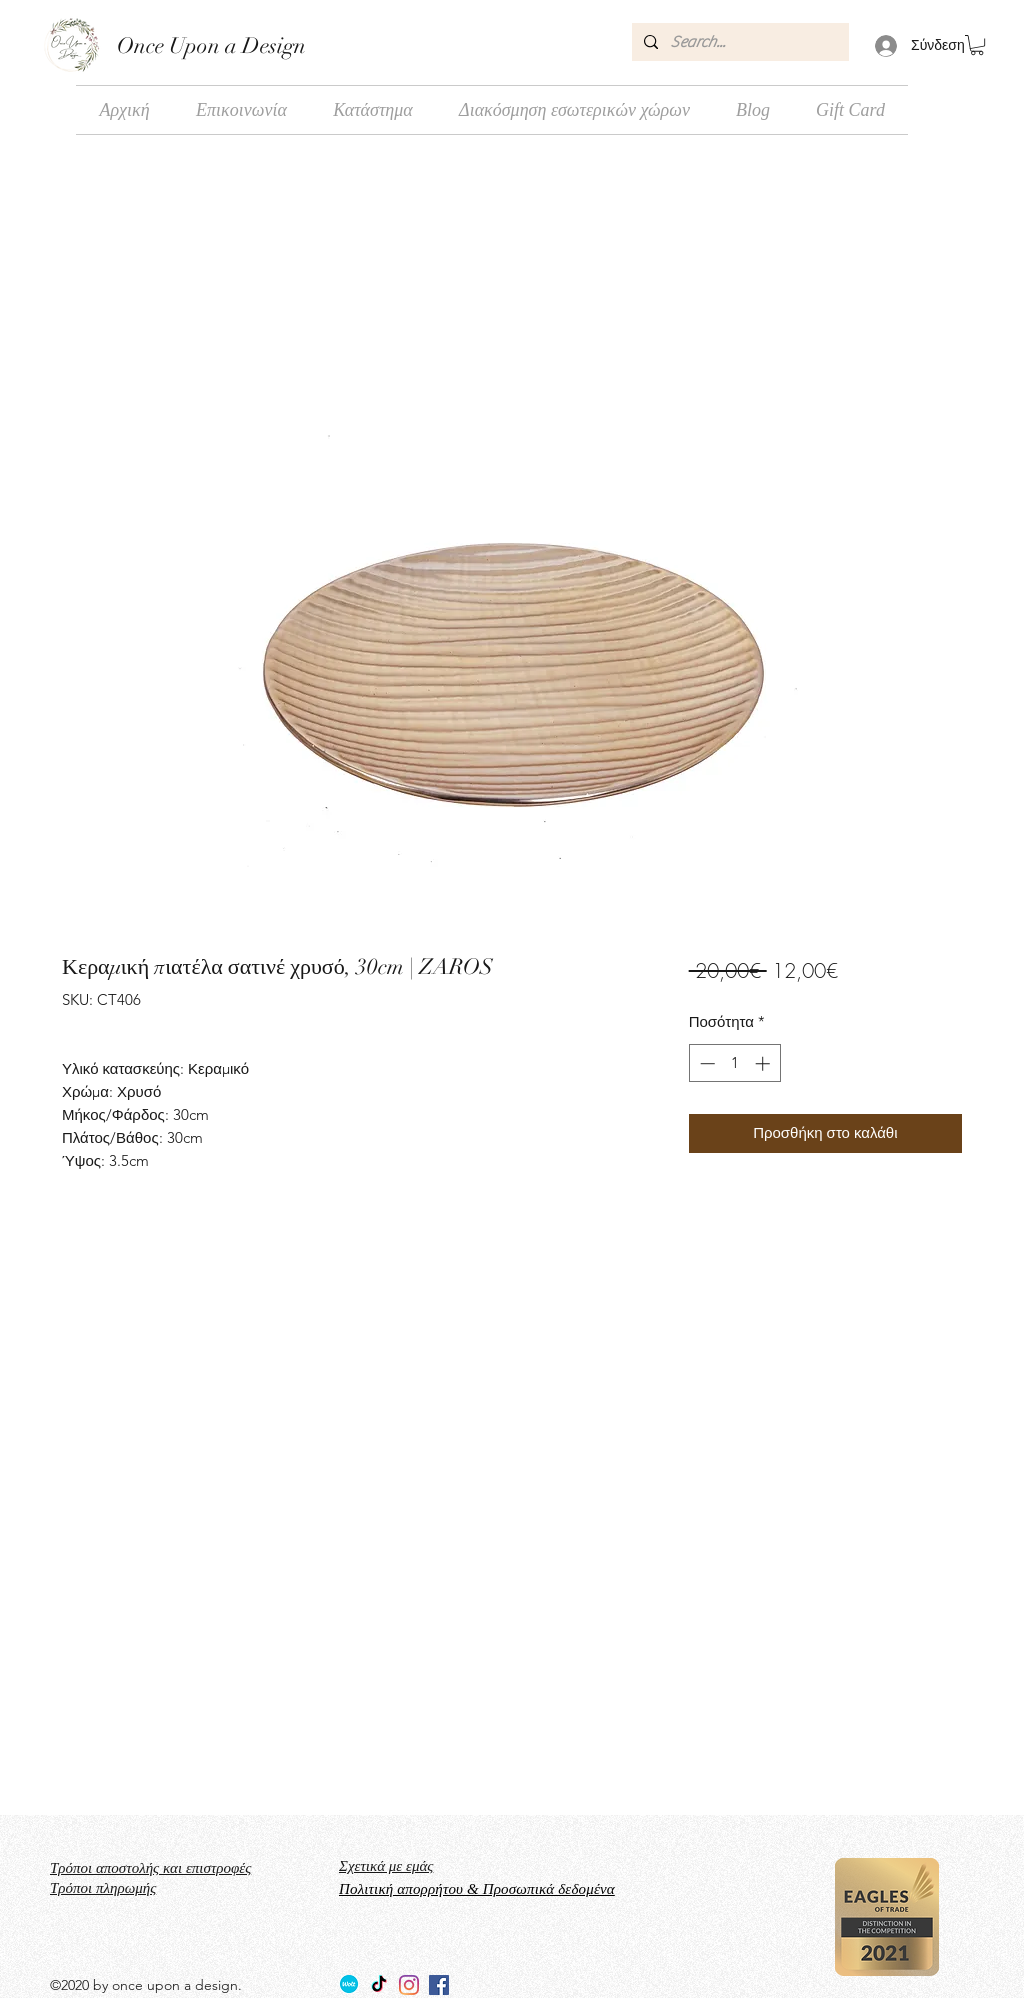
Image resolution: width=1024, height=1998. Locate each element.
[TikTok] (379, 1985)
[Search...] (738, 42)
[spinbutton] (734, 1063)
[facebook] (439, 1985)
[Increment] (764, 1063)
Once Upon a (177, 45)
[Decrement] (705, 1063)
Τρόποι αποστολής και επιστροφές (150, 1868)
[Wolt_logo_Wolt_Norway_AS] (349, 1985)
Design (271, 45)
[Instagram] (409, 1985)
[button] (977, 45)
